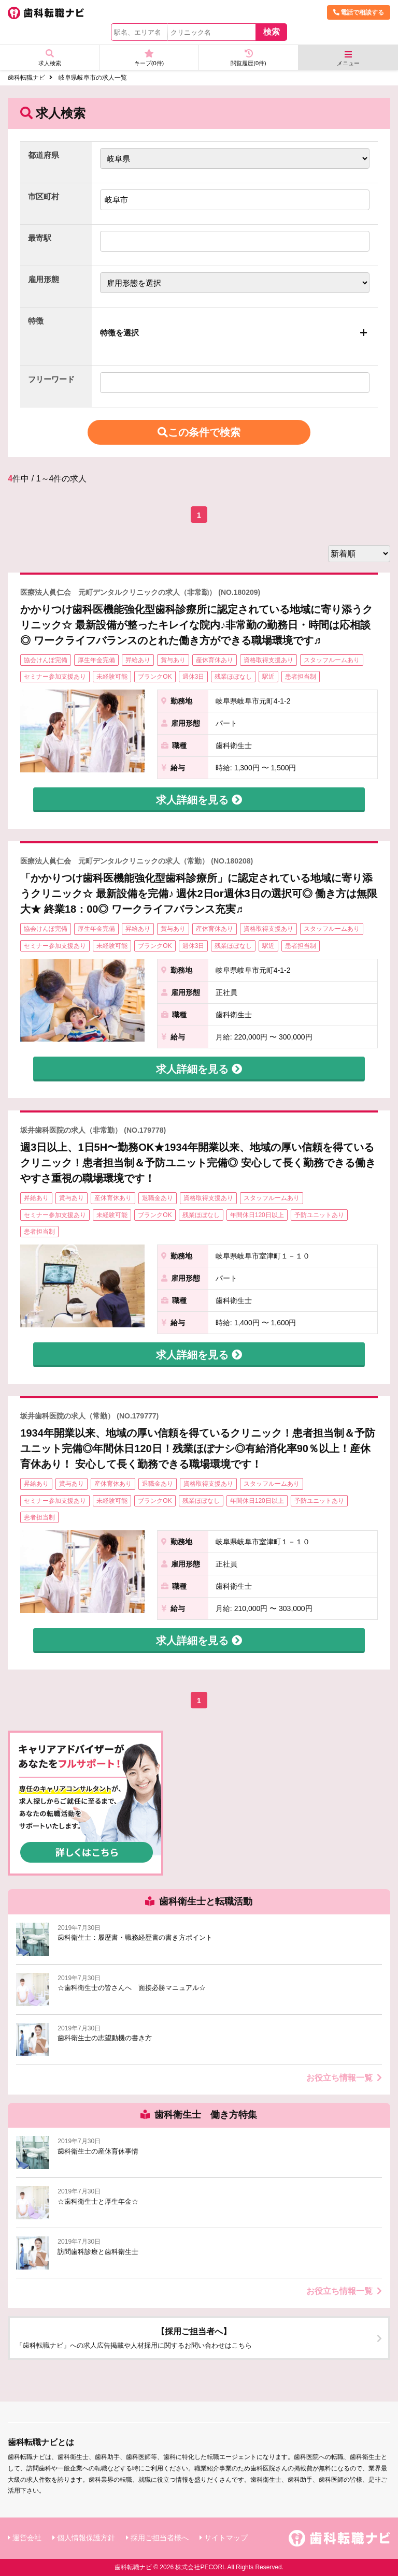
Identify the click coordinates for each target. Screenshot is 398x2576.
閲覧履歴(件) (248, 57)
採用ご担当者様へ (160, 2538)
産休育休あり (214, 660)
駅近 (268, 676)
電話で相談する (358, 12)
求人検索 (49, 57)
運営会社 (26, 2538)
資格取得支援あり (268, 660)
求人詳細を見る (199, 800)
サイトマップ (226, 2538)
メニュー (347, 58)
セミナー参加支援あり (55, 676)
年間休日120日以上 (257, 1215)
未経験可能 (111, 676)
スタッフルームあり (332, 660)
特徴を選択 (119, 332)
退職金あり (157, 1198)
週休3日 (193, 676)
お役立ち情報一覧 (344, 2077)
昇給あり (137, 660)
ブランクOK (155, 676)
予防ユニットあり (319, 1215)
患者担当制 (300, 676)
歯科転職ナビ (26, 77)
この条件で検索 (199, 432)
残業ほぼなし (233, 676)
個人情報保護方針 (86, 2538)
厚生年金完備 (96, 660)
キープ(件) (149, 57)
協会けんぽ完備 (45, 660)
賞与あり (173, 660)
